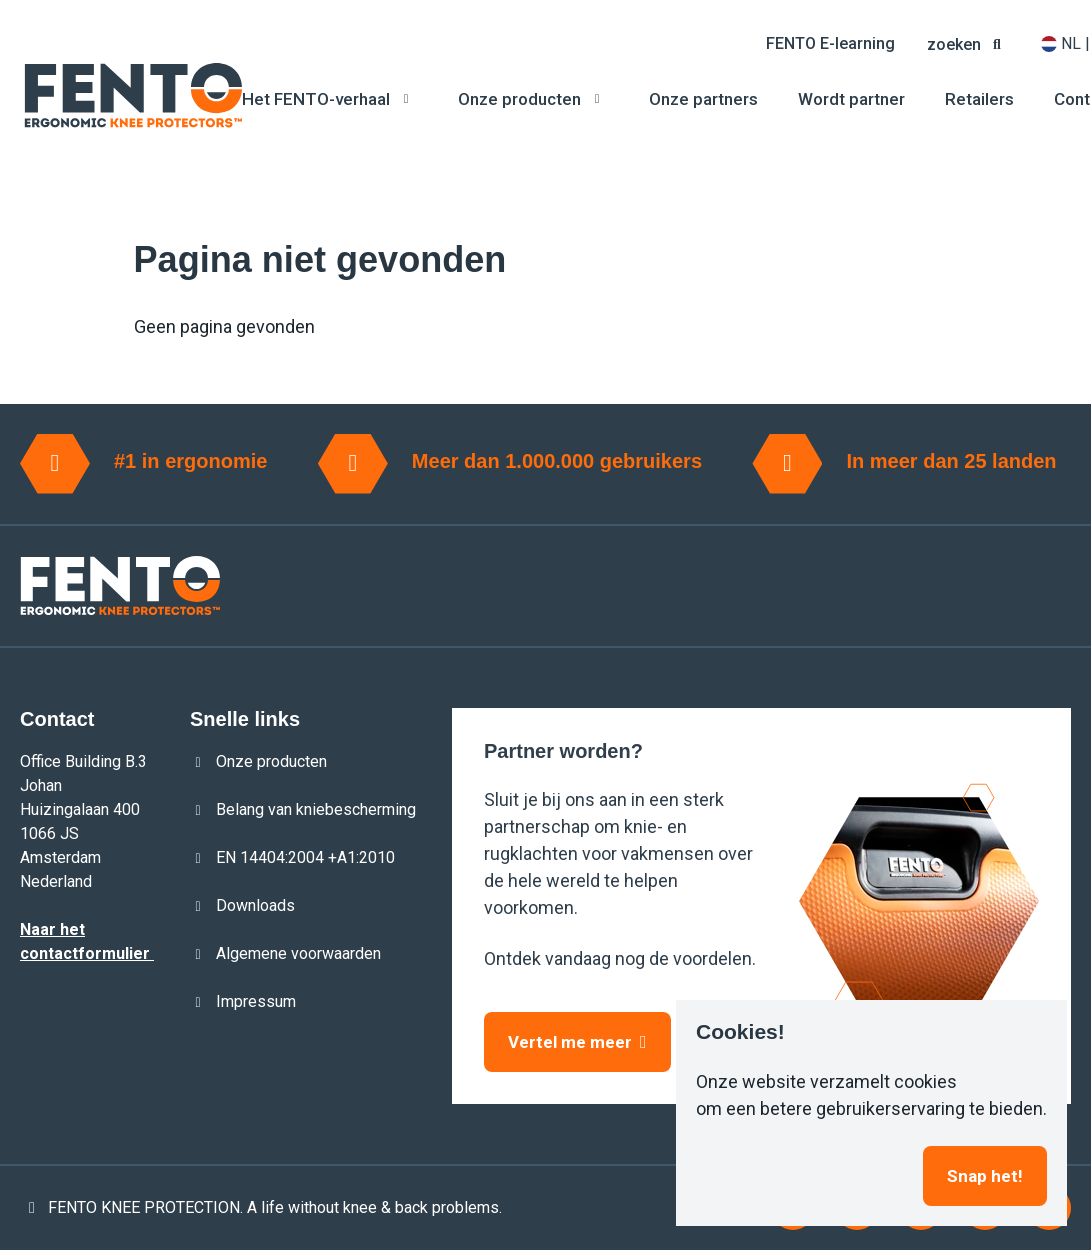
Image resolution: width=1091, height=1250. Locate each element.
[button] (968, 44)
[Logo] (133, 95)
